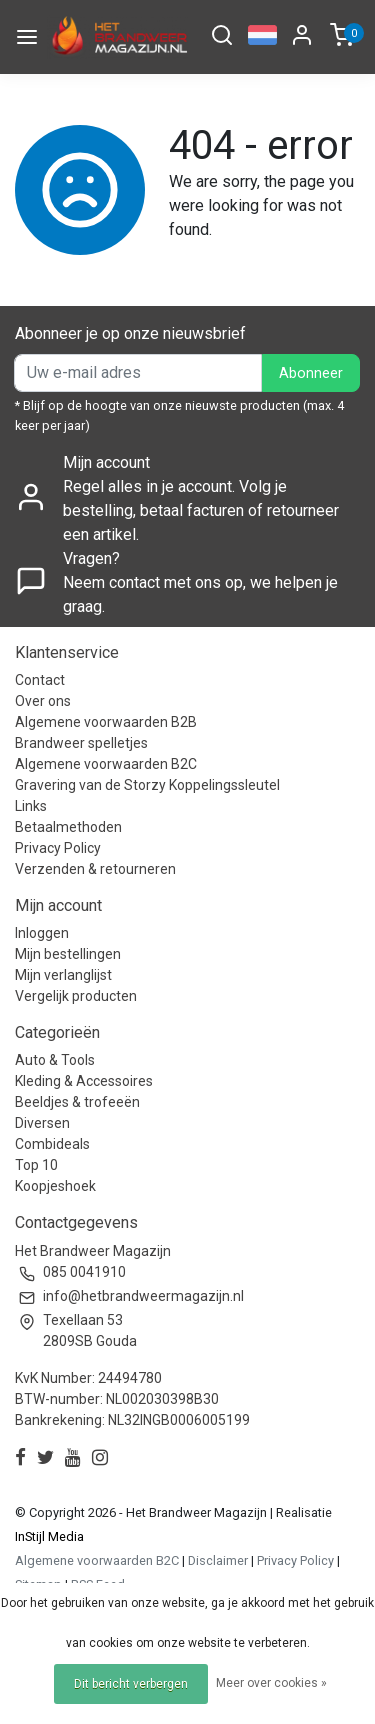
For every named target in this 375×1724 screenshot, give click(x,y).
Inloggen (42, 933)
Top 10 (36, 1165)
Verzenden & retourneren (95, 869)
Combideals (52, 1144)
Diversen (42, 1123)
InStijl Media (49, 1536)
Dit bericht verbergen (131, 1684)
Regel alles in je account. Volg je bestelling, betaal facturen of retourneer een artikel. (201, 510)
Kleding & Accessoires (84, 1081)
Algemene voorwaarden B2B (106, 722)
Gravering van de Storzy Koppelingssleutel (147, 785)
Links (31, 806)
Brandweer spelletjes (81, 743)
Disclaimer (218, 1560)
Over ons (43, 701)
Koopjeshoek (55, 1186)
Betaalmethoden (68, 827)
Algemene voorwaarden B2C (106, 764)
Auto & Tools (55, 1060)
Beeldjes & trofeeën (77, 1102)
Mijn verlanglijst (63, 975)
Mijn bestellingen (68, 954)
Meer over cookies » (271, 1683)
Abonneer (311, 373)
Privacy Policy (58, 848)
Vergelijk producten (76, 996)
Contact (40, 680)
